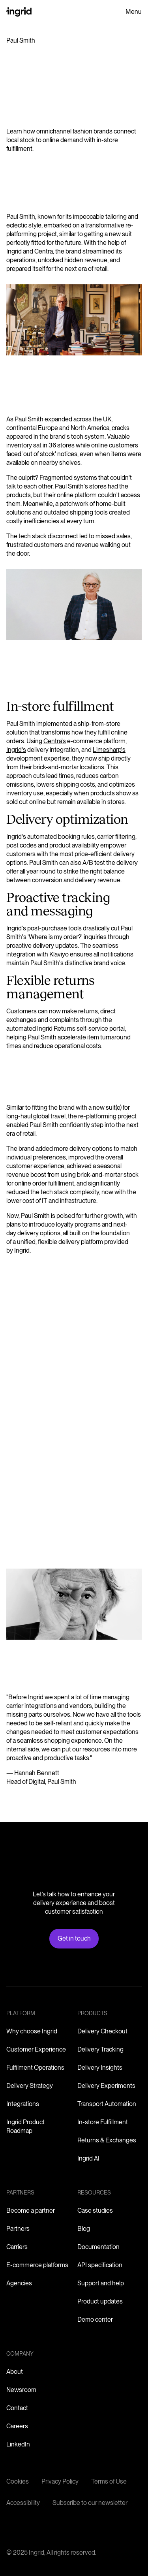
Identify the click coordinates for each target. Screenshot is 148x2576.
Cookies (17, 2481)
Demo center (95, 2319)
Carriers (17, 2247)
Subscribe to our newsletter (89, 2502)
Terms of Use (109, 2481)
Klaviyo (59, 954)
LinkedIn (18, 2444)
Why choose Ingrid (31, 2031)
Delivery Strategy (29, 2085)
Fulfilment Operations (35, 2067)
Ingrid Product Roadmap (25, 2126)
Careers (17, 2426)
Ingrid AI (88, 2158)
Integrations (22, 2104)
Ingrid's (16, 749)
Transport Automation (106, 2104)
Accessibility (23, 2502)
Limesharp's (109, 749)
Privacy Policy (60, 2481)
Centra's (54, 741)
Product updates (100, 2301)
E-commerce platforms (37, 2265)
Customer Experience (36, 2049)
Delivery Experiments (106, 2085)
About (14, 2371)
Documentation (98, 2247)
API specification (99, 2265)
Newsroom (21, 2390)
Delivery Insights (99, 2067)
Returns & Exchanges (106, 2140)
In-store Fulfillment (102, 2122)
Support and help (100, 2283)
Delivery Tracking (100, 2049)
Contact (17, 2408)
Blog (83, 2228)
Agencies (19, 2283)
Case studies (95, 2210)
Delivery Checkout (102, 2031)
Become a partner (30, 2210)
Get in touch (74, 1938)
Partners (18, 2228)
